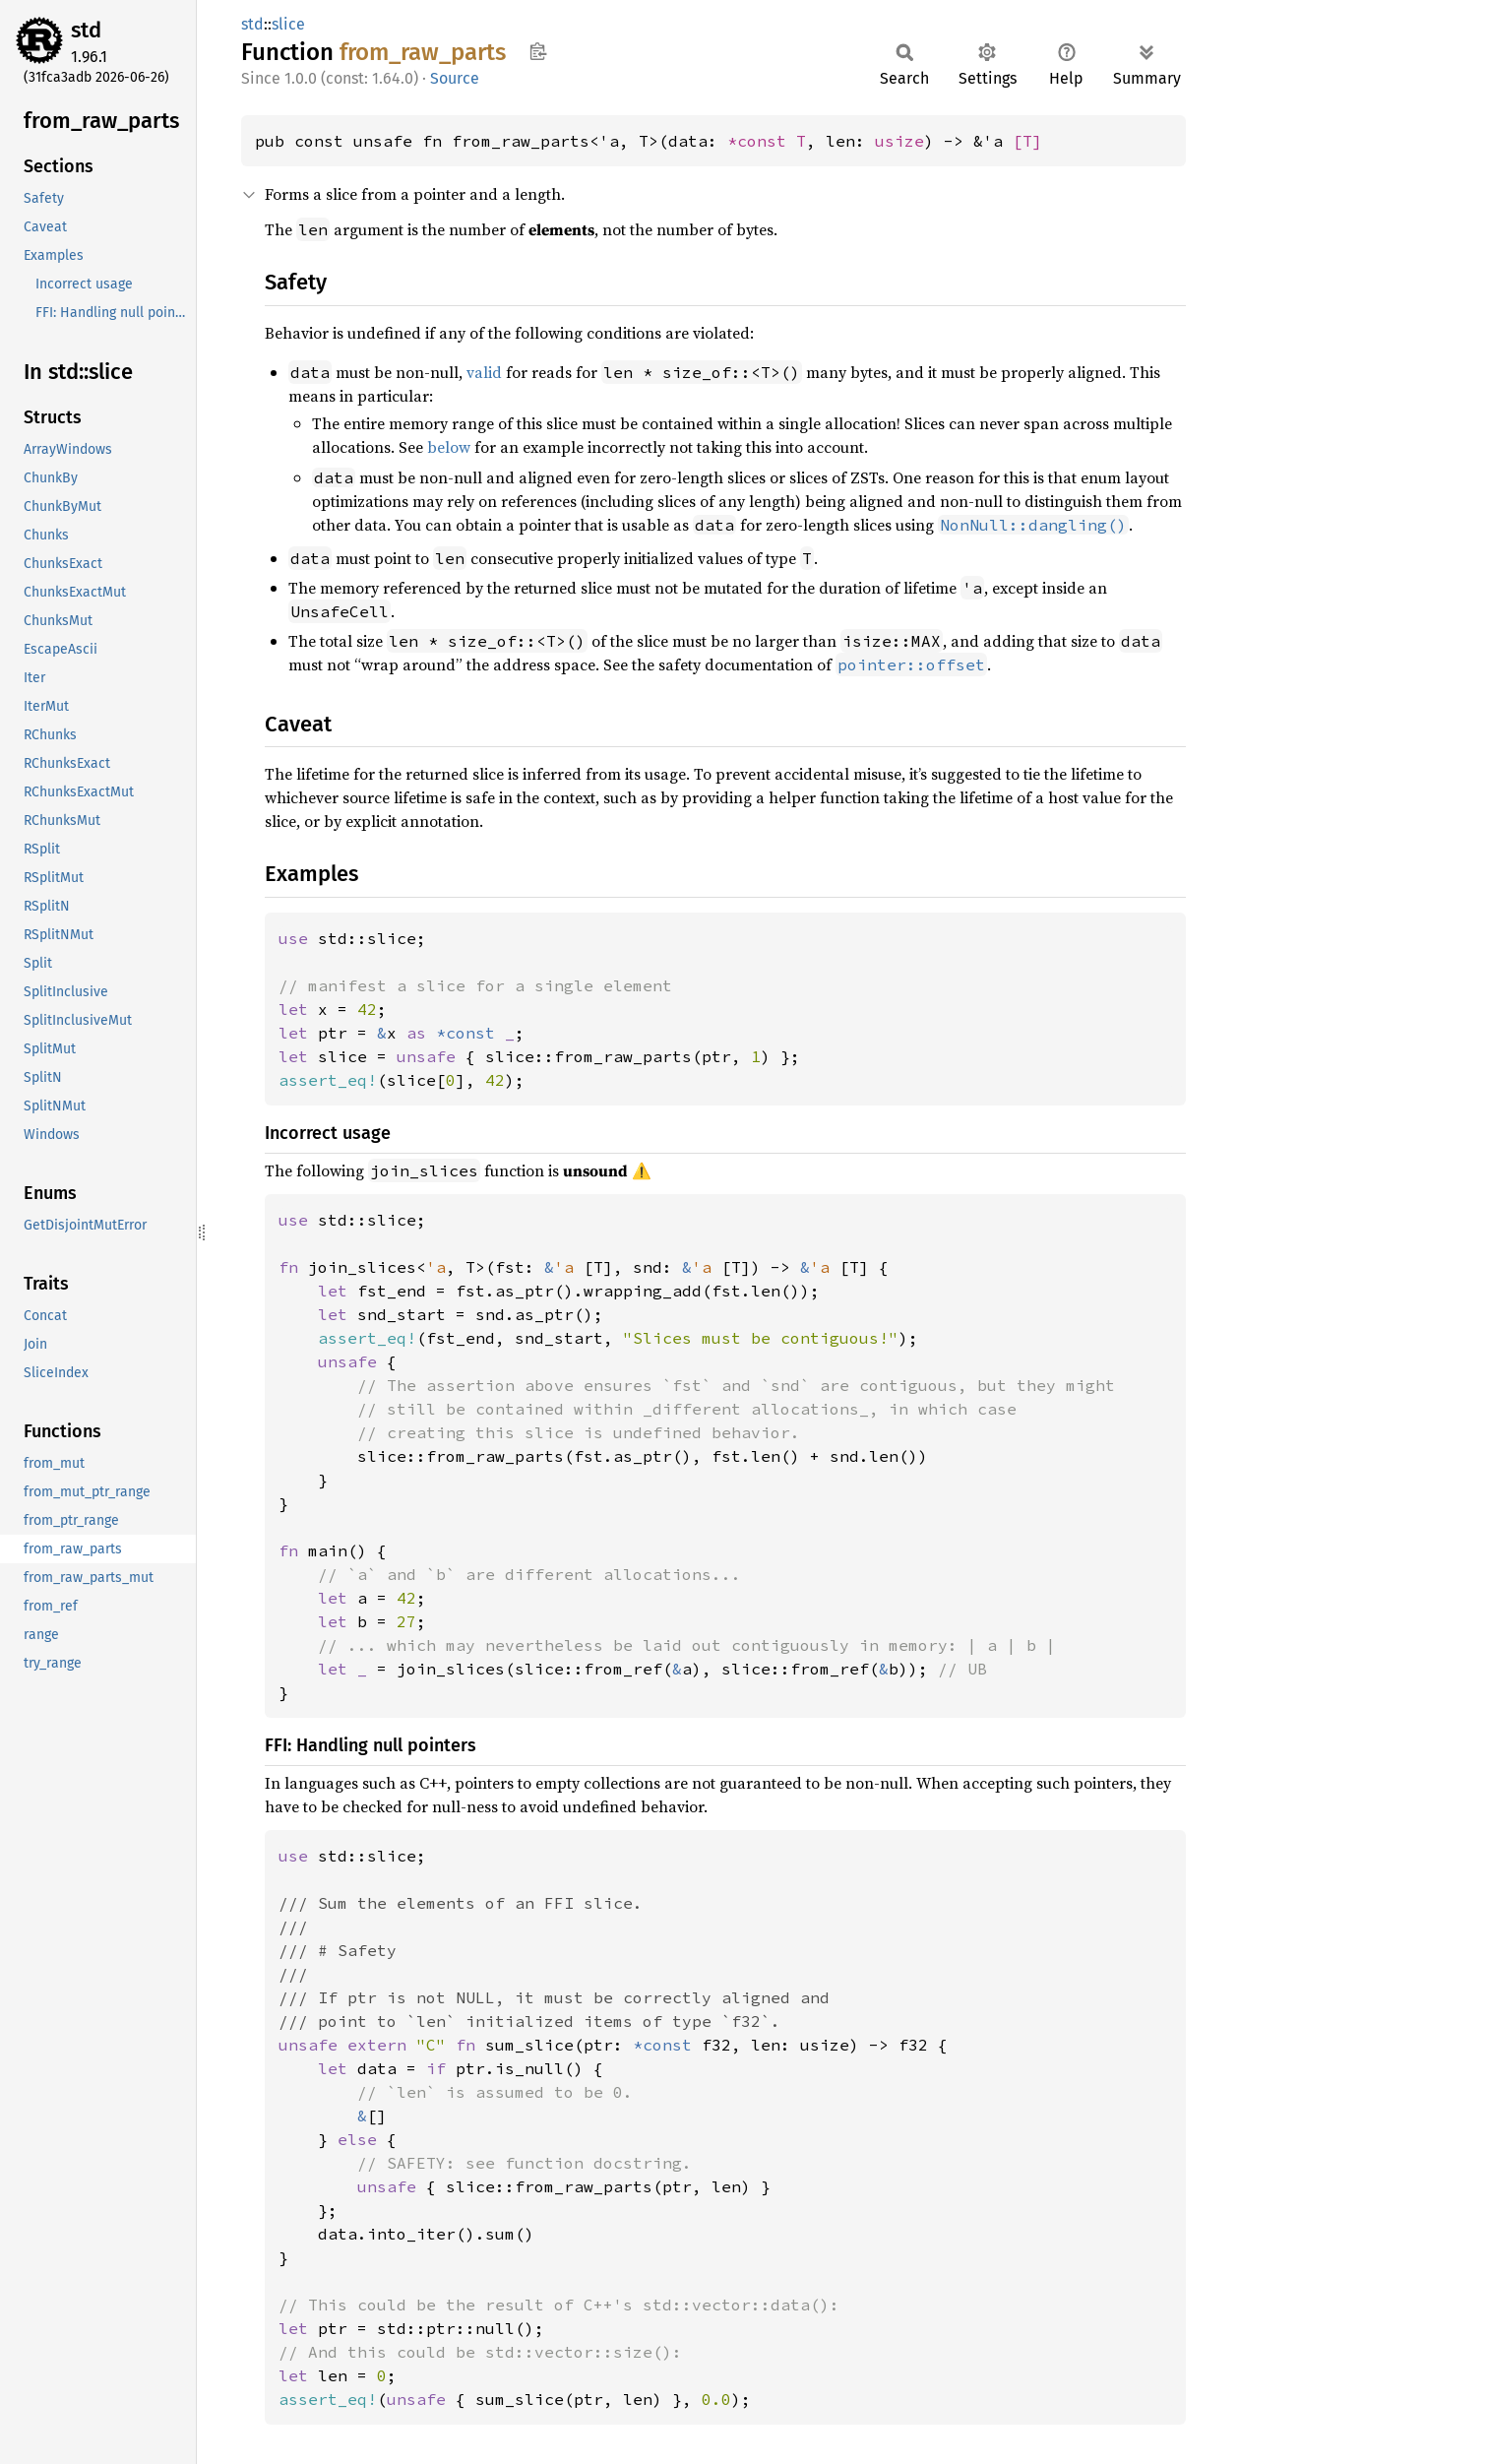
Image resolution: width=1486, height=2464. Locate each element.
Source (454, 78)
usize (899, 141)
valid (484, 372)
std (86, 30)
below (448, 447)
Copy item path (538, 51)
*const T (766, 141)
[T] (1027, 141)
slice (288, 24)
